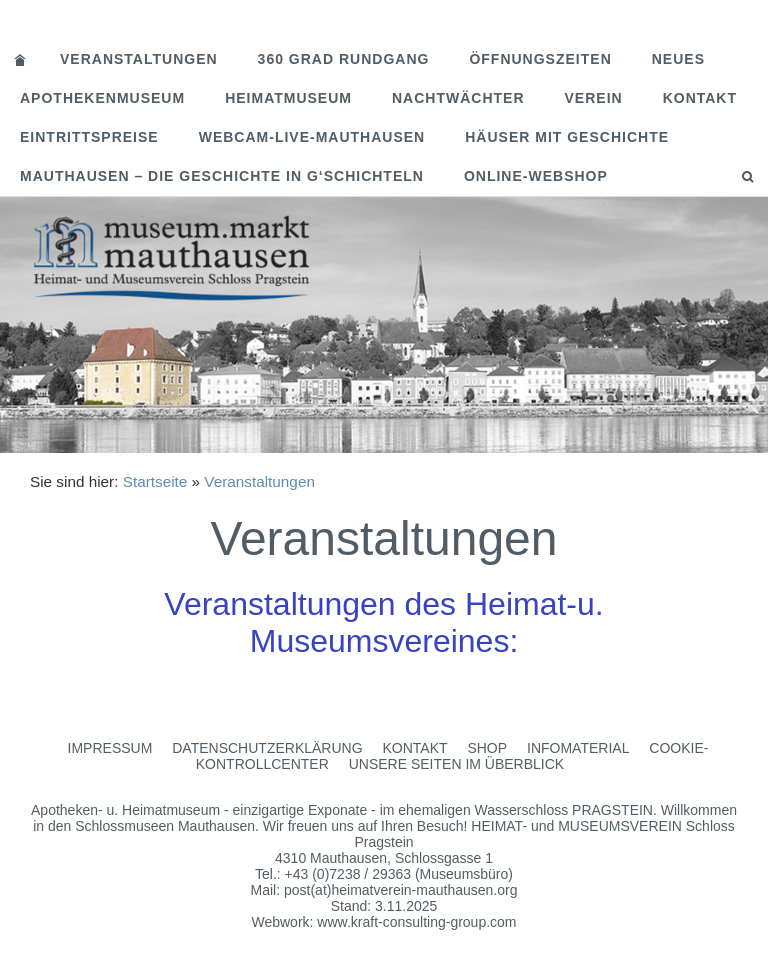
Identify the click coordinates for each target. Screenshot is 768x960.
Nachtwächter (458, 98)
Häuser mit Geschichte (567, 137)
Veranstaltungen (139, 59)
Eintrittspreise (89, 137)
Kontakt (700, 98)
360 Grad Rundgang (344, 59)
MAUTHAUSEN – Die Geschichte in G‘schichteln (222, 176)
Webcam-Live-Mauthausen (312, 137)
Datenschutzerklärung (267, 748)
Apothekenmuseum (102, 98)
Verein (594, 98)
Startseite (155, 481)
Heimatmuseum (288, 98)
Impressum (110, 748)
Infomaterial (578, 748)
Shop (487, 748)
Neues (678, 59)
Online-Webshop (536, 176)
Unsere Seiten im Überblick (457, 764)
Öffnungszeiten (540, 59)
